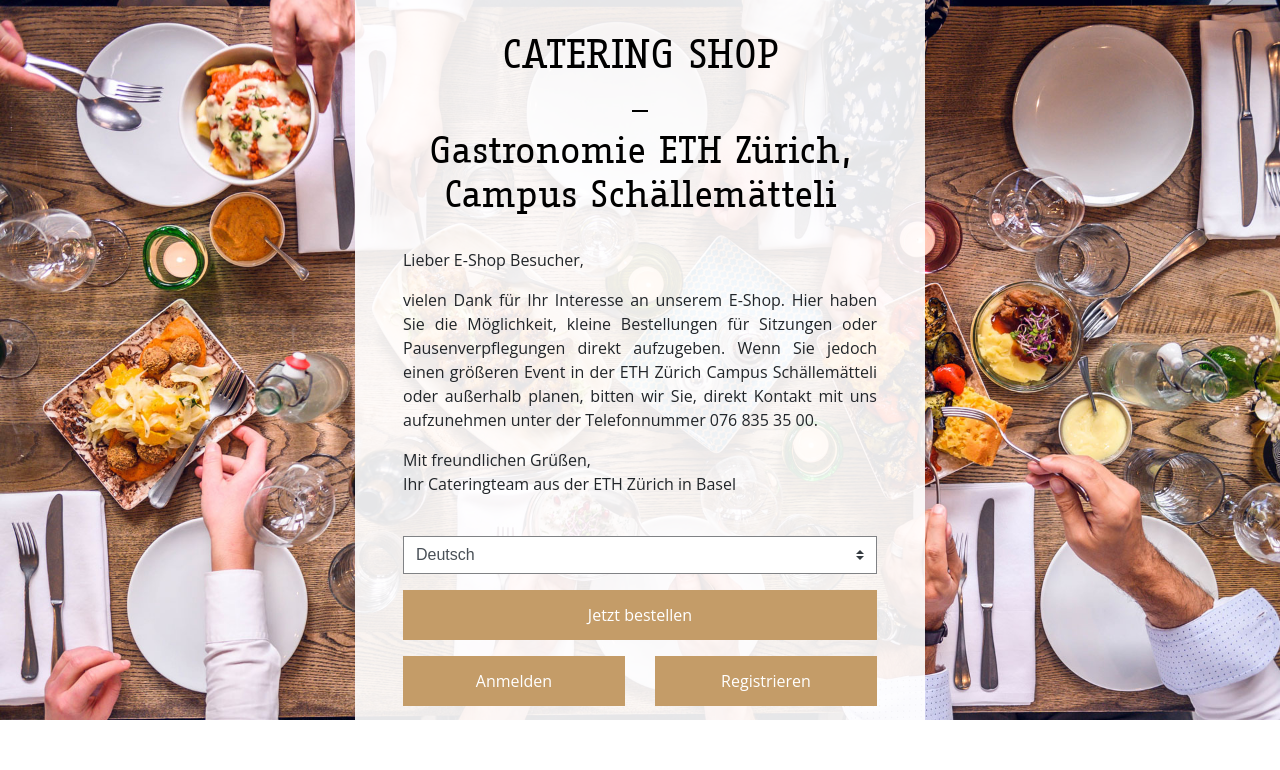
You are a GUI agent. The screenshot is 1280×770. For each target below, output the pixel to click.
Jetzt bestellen (640, 615)
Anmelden (514, 681)
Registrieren (766, 681)
